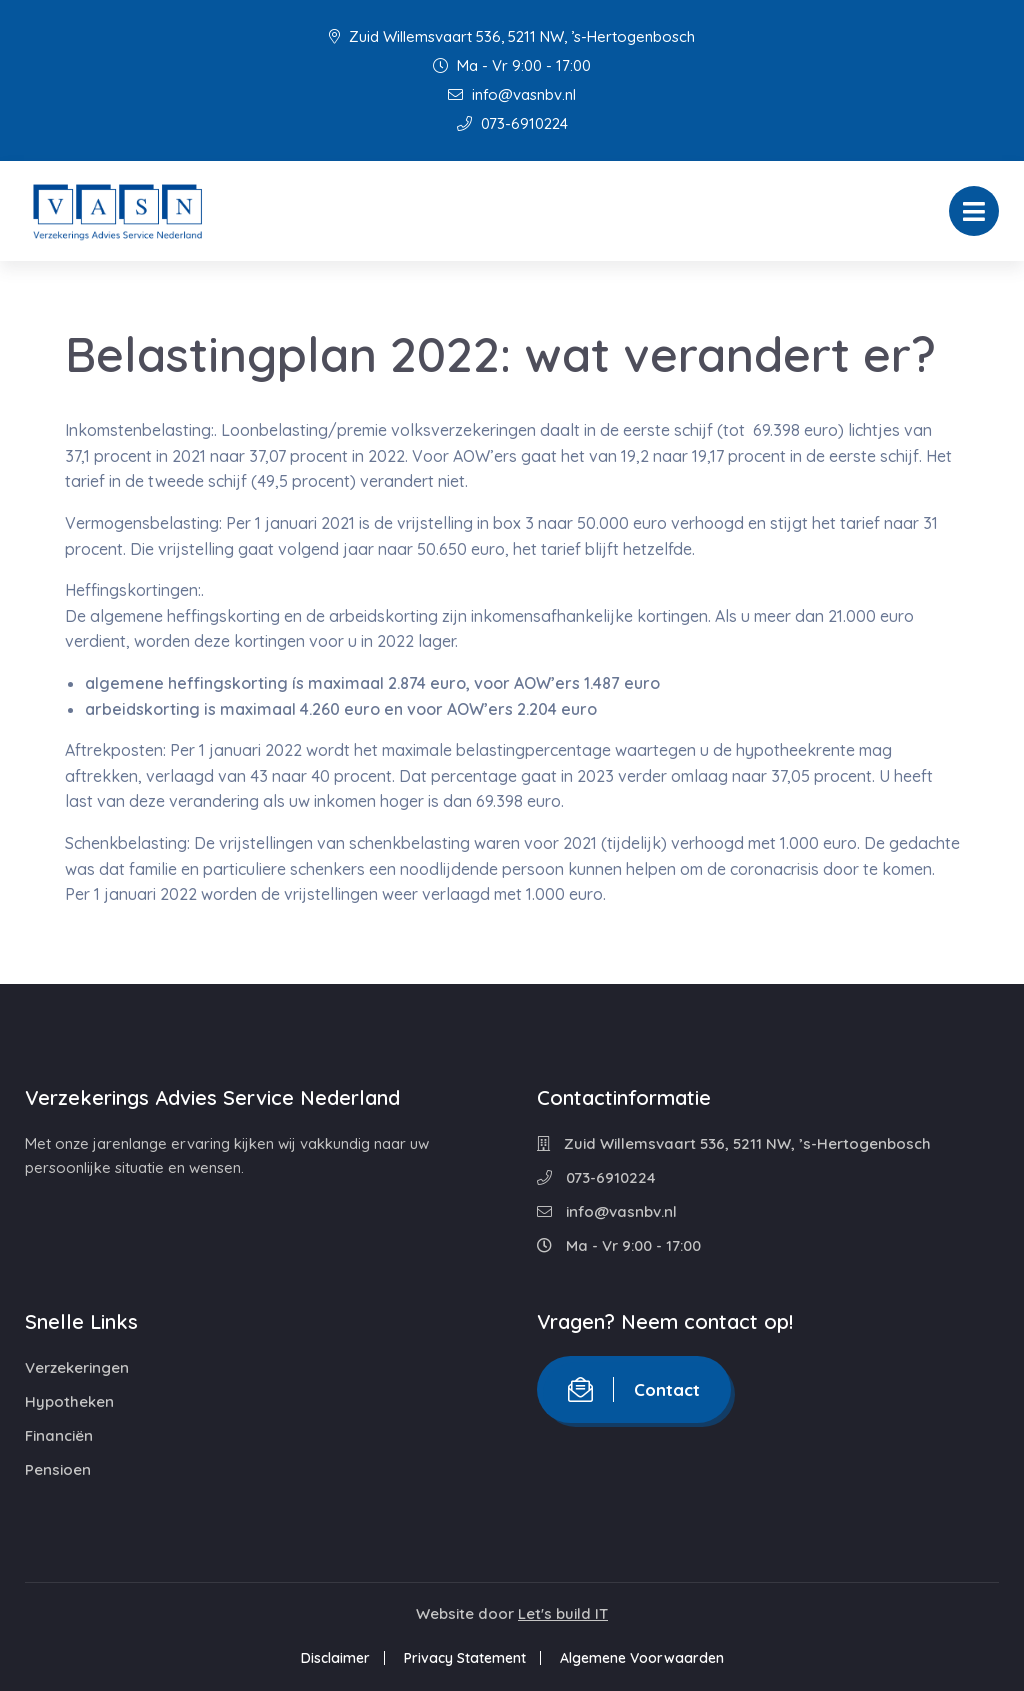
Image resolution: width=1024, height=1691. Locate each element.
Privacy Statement (465, 1658)
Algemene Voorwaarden (642, 1658)
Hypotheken (69, 1401)
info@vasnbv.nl (512, 94)
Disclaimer (335, 1658)
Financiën (59, 1435)
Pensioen (58, 1469)
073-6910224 (512, 123)
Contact (634, 1389)
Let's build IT (563, 1613)
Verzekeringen (77, 1367)
